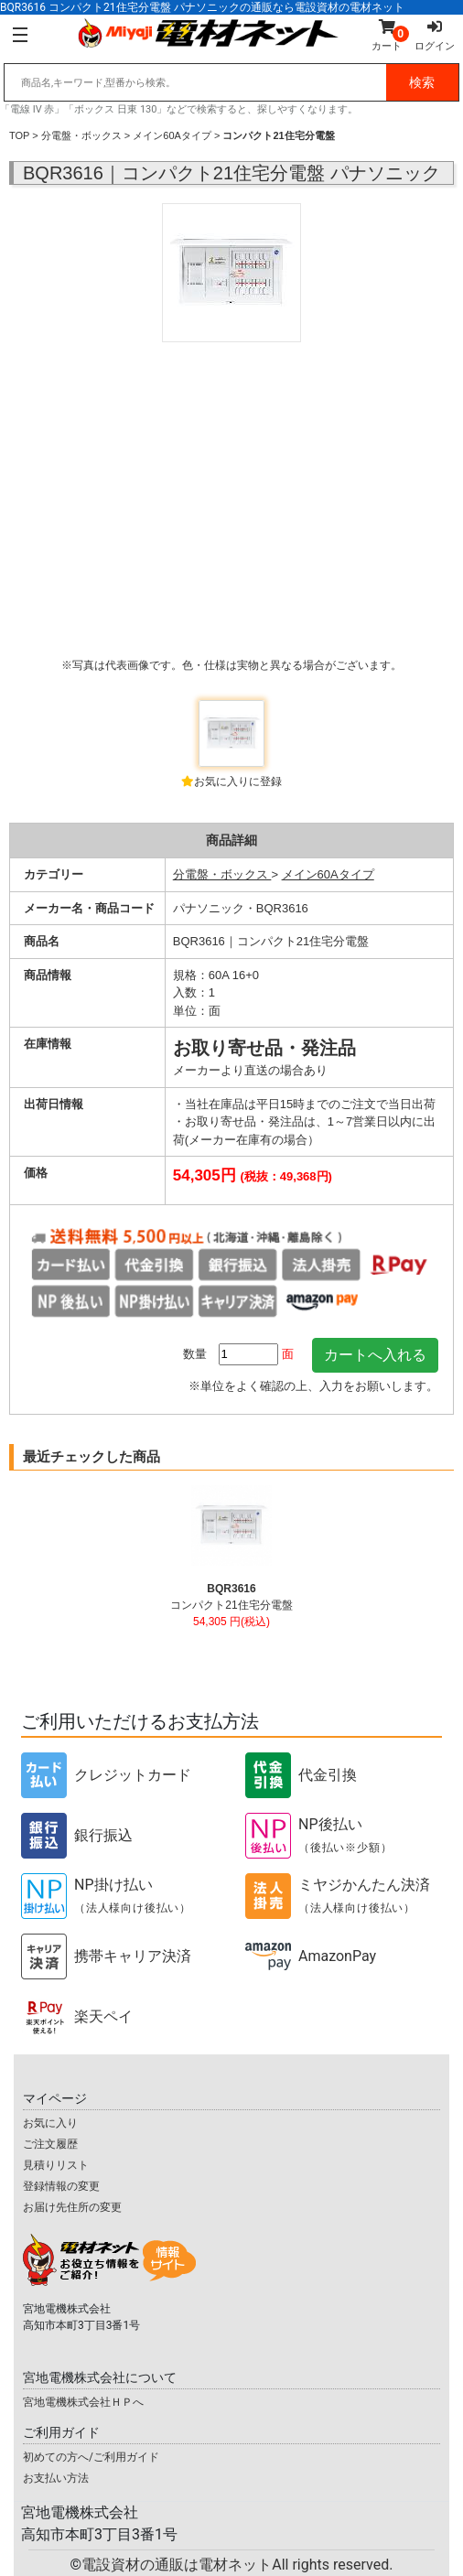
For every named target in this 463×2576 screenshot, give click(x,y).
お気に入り (50, 2123)
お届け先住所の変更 (72, 2207)
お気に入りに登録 (238, 781)
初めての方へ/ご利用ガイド (91, 2457)
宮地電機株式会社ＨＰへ (83, 2402)
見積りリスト (56, 2165)
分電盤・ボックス (81, 135)
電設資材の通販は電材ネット (237, 2564)
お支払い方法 (56, 2478)
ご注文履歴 (50, 2144)
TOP (19, 135)
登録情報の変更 (61, 2186)
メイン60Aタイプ (172, 135)
